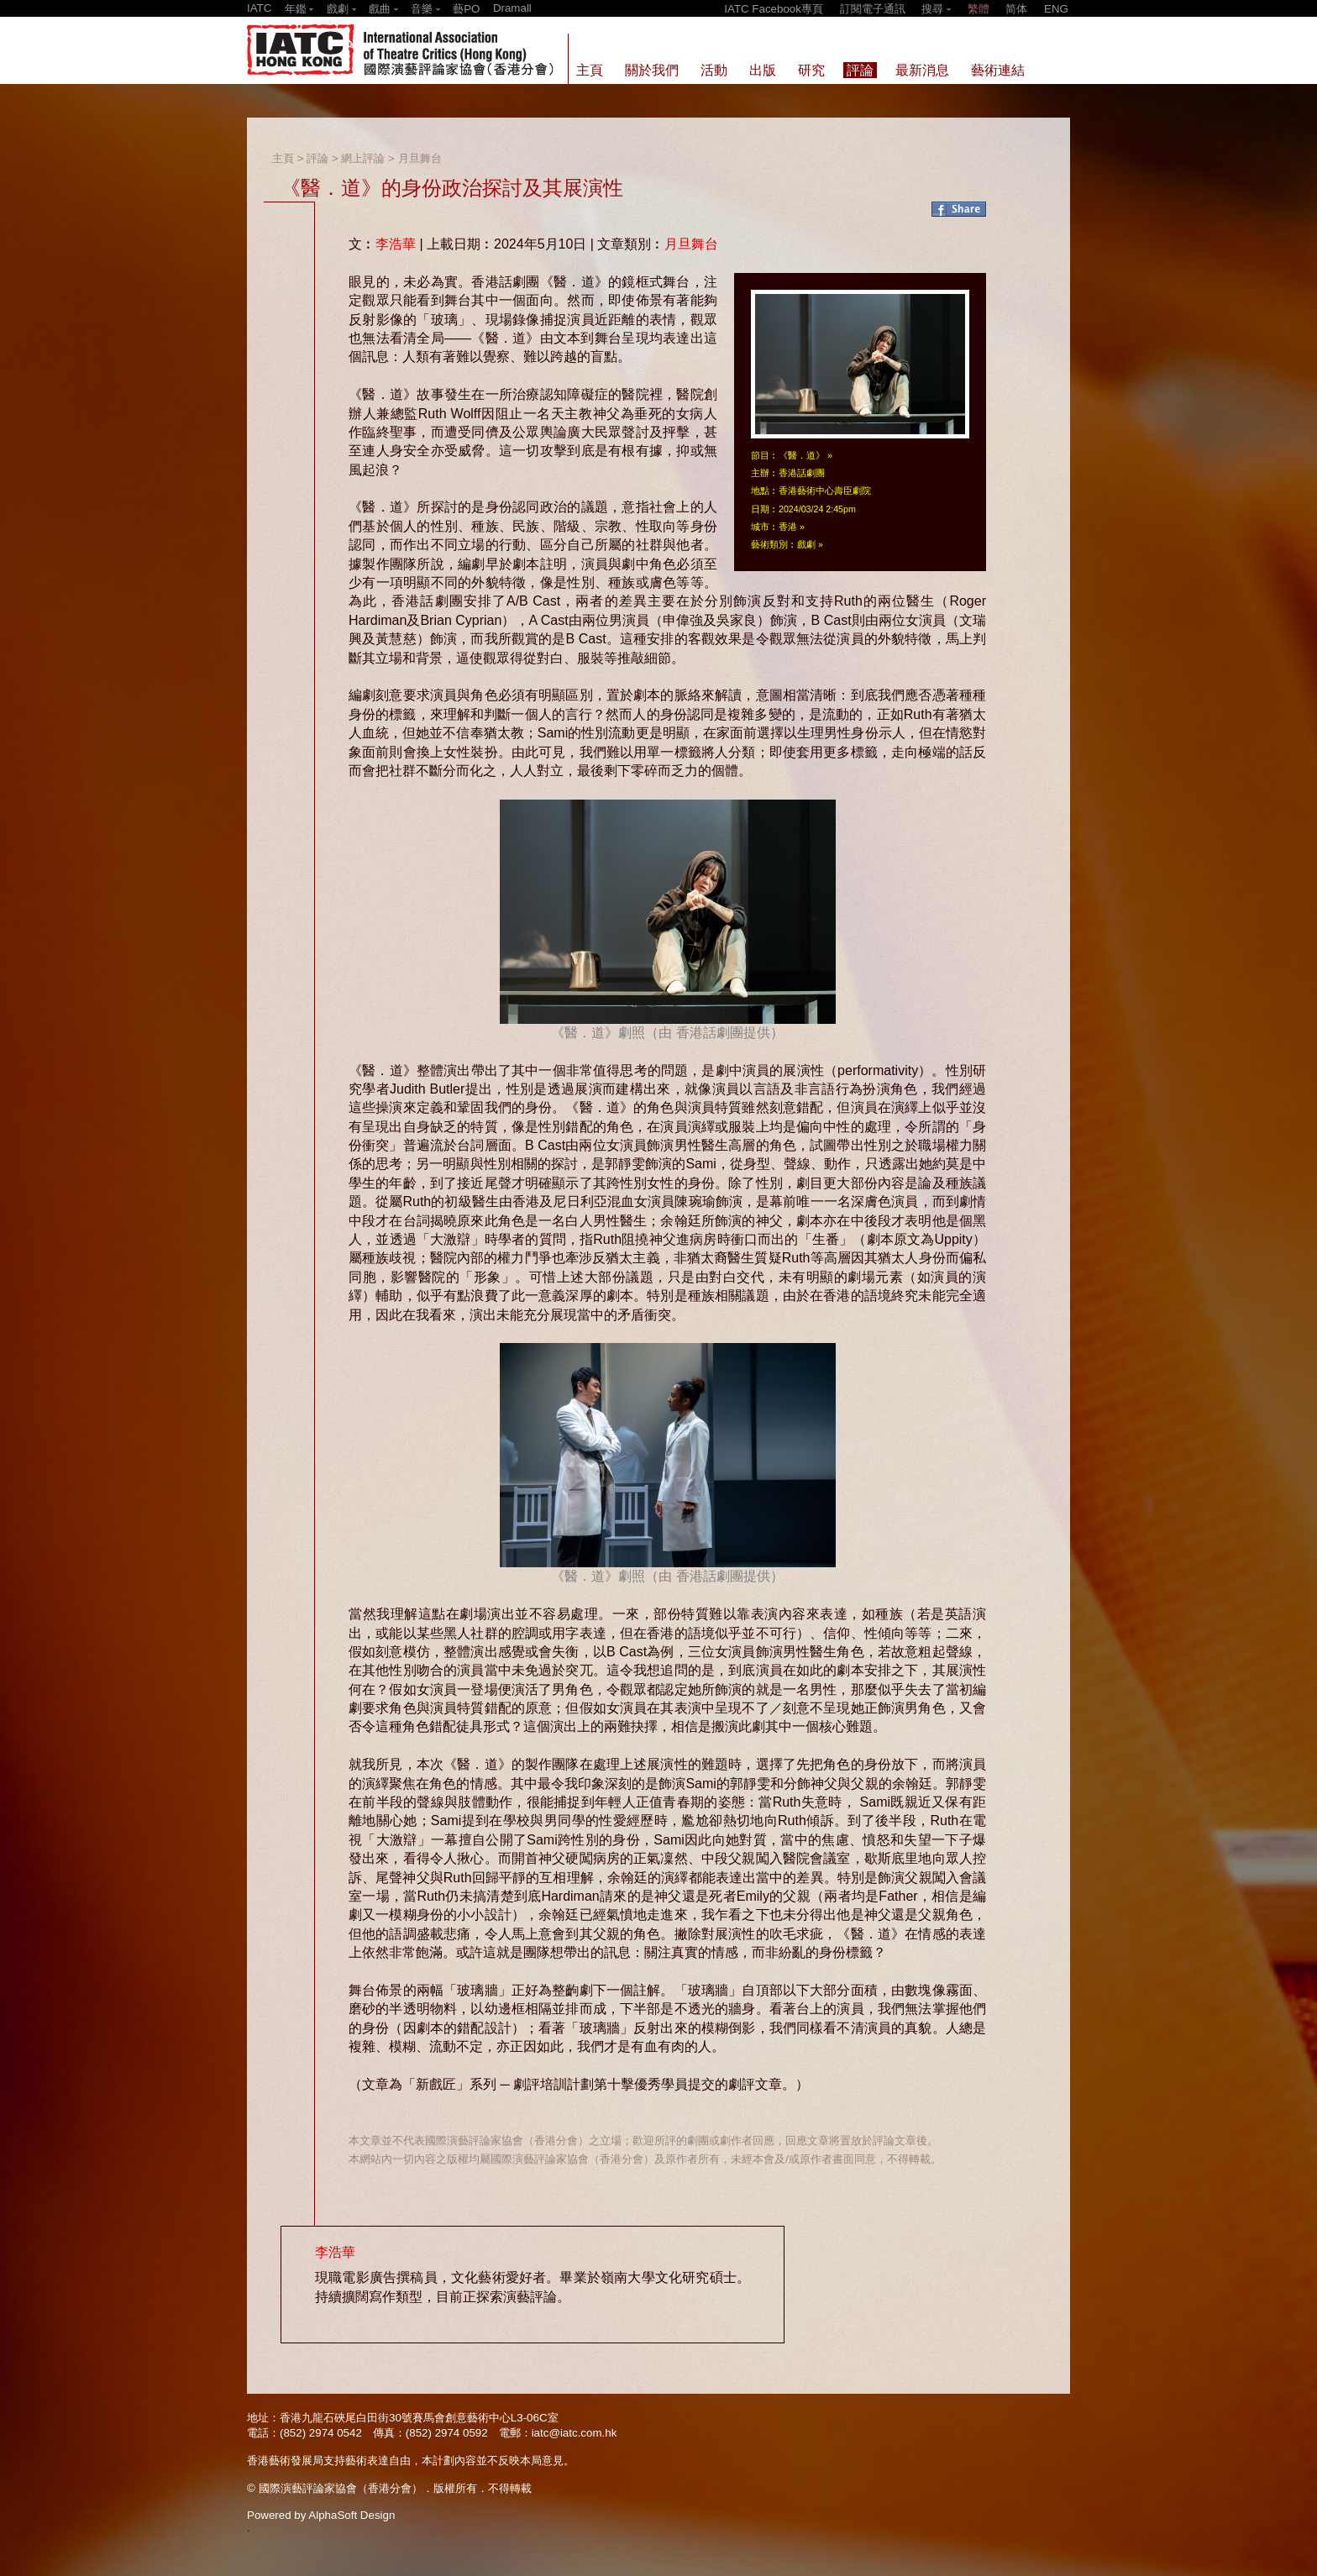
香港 (788, 527)
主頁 (283, 158)
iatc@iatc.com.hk (574, 2432)
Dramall (512, 8)
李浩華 (395, 244)
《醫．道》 (802, 455)
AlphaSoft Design (351, 2515)
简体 (1016, 9)
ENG (1056, 9)
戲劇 (806, 544)
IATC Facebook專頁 (773, 9)
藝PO (466, 9)
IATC (259, 8)
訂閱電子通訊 (872, 9)
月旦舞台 (420, 158)
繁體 (978, 9)
